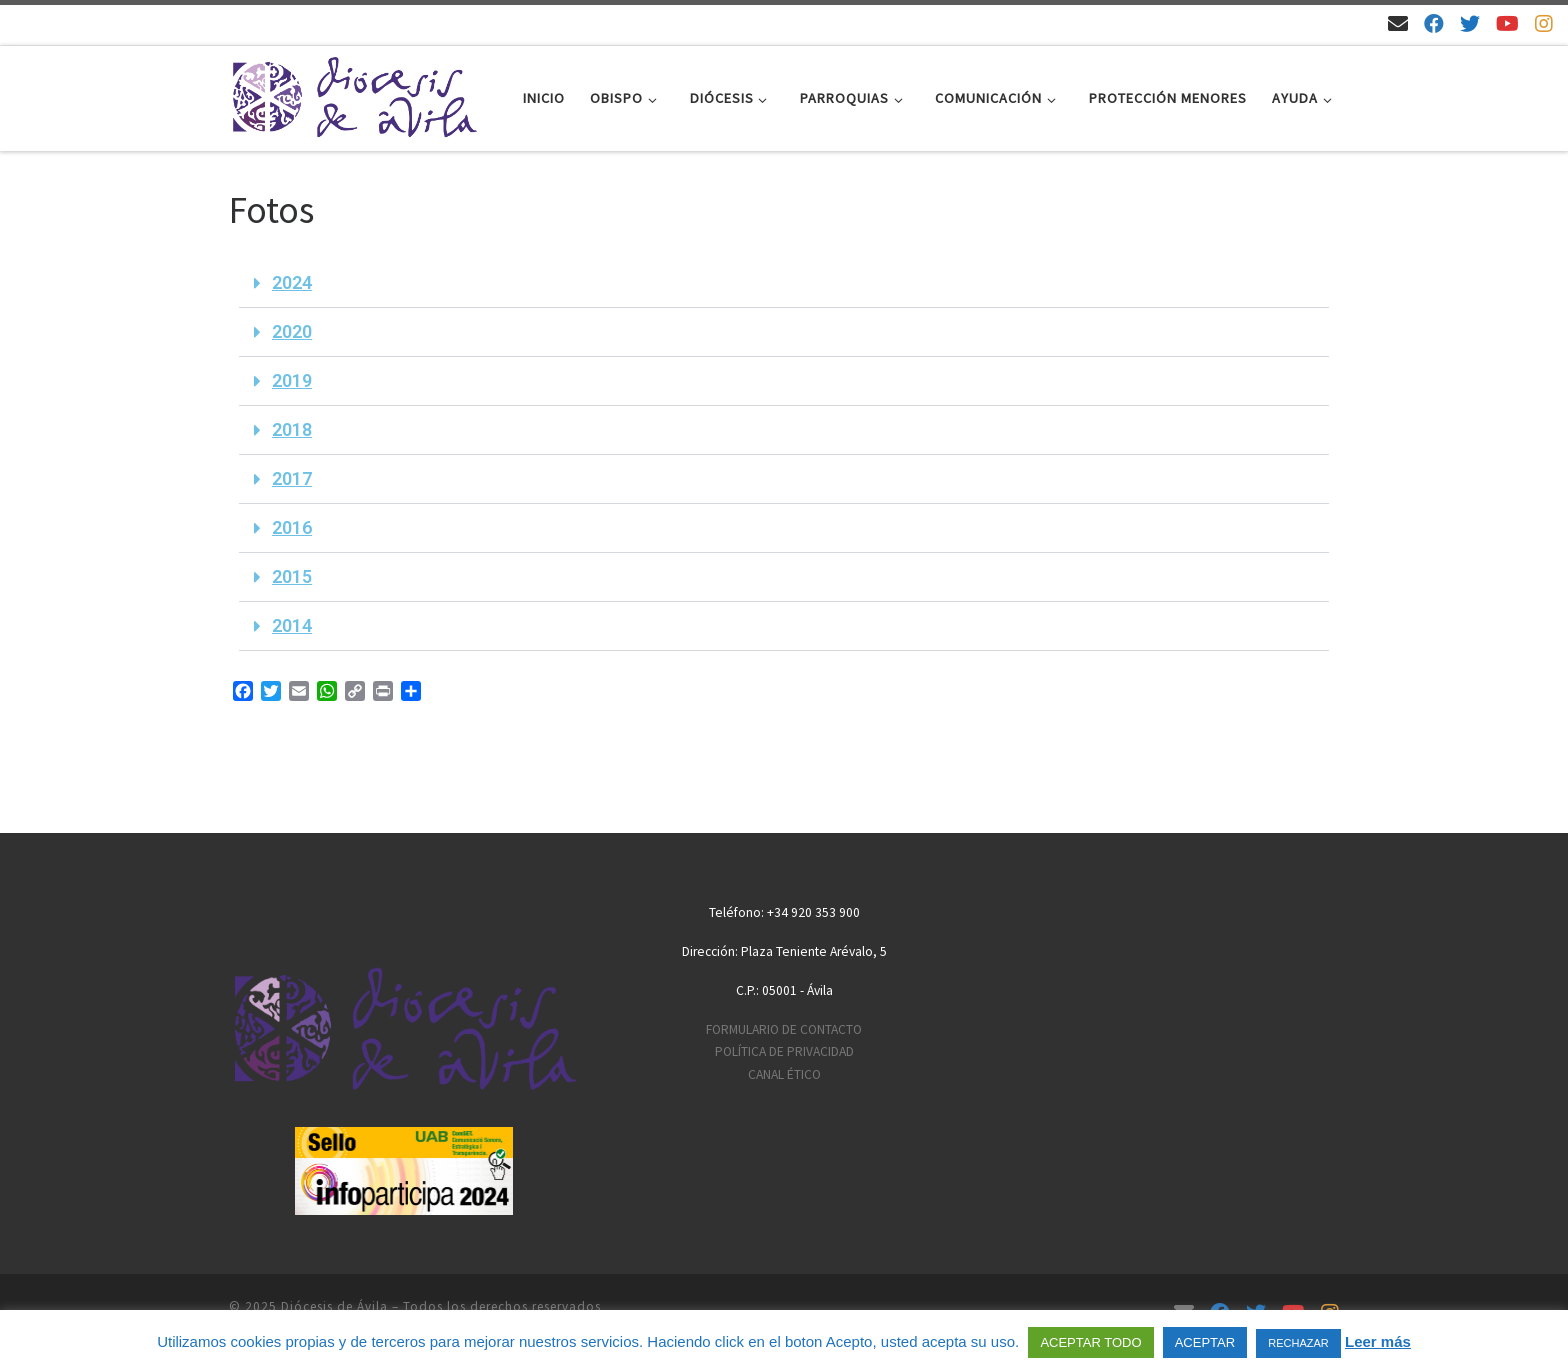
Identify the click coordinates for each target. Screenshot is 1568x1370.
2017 (292, 478)
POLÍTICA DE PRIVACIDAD (784, 1051)
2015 (292, 576)
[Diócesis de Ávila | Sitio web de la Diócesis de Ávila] (354, 94)
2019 (292, 380)
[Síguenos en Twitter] (1470, 23)
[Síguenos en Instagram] (1544, 23)
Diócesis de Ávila (334, 1306)
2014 (292, 625)
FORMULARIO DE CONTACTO (784, 1029)
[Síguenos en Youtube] (1507, 23)
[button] (784, 283)
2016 (292, 527)
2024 (292, 282)
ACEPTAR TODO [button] (1090, 1342)
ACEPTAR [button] (1205, 1342)
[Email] (1398, 23)
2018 (292, 429)
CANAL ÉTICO (784, 1074)
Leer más (1378, 1341)
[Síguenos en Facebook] (1434, 23)
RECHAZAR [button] (1298, 1343)
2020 (292, 331)
